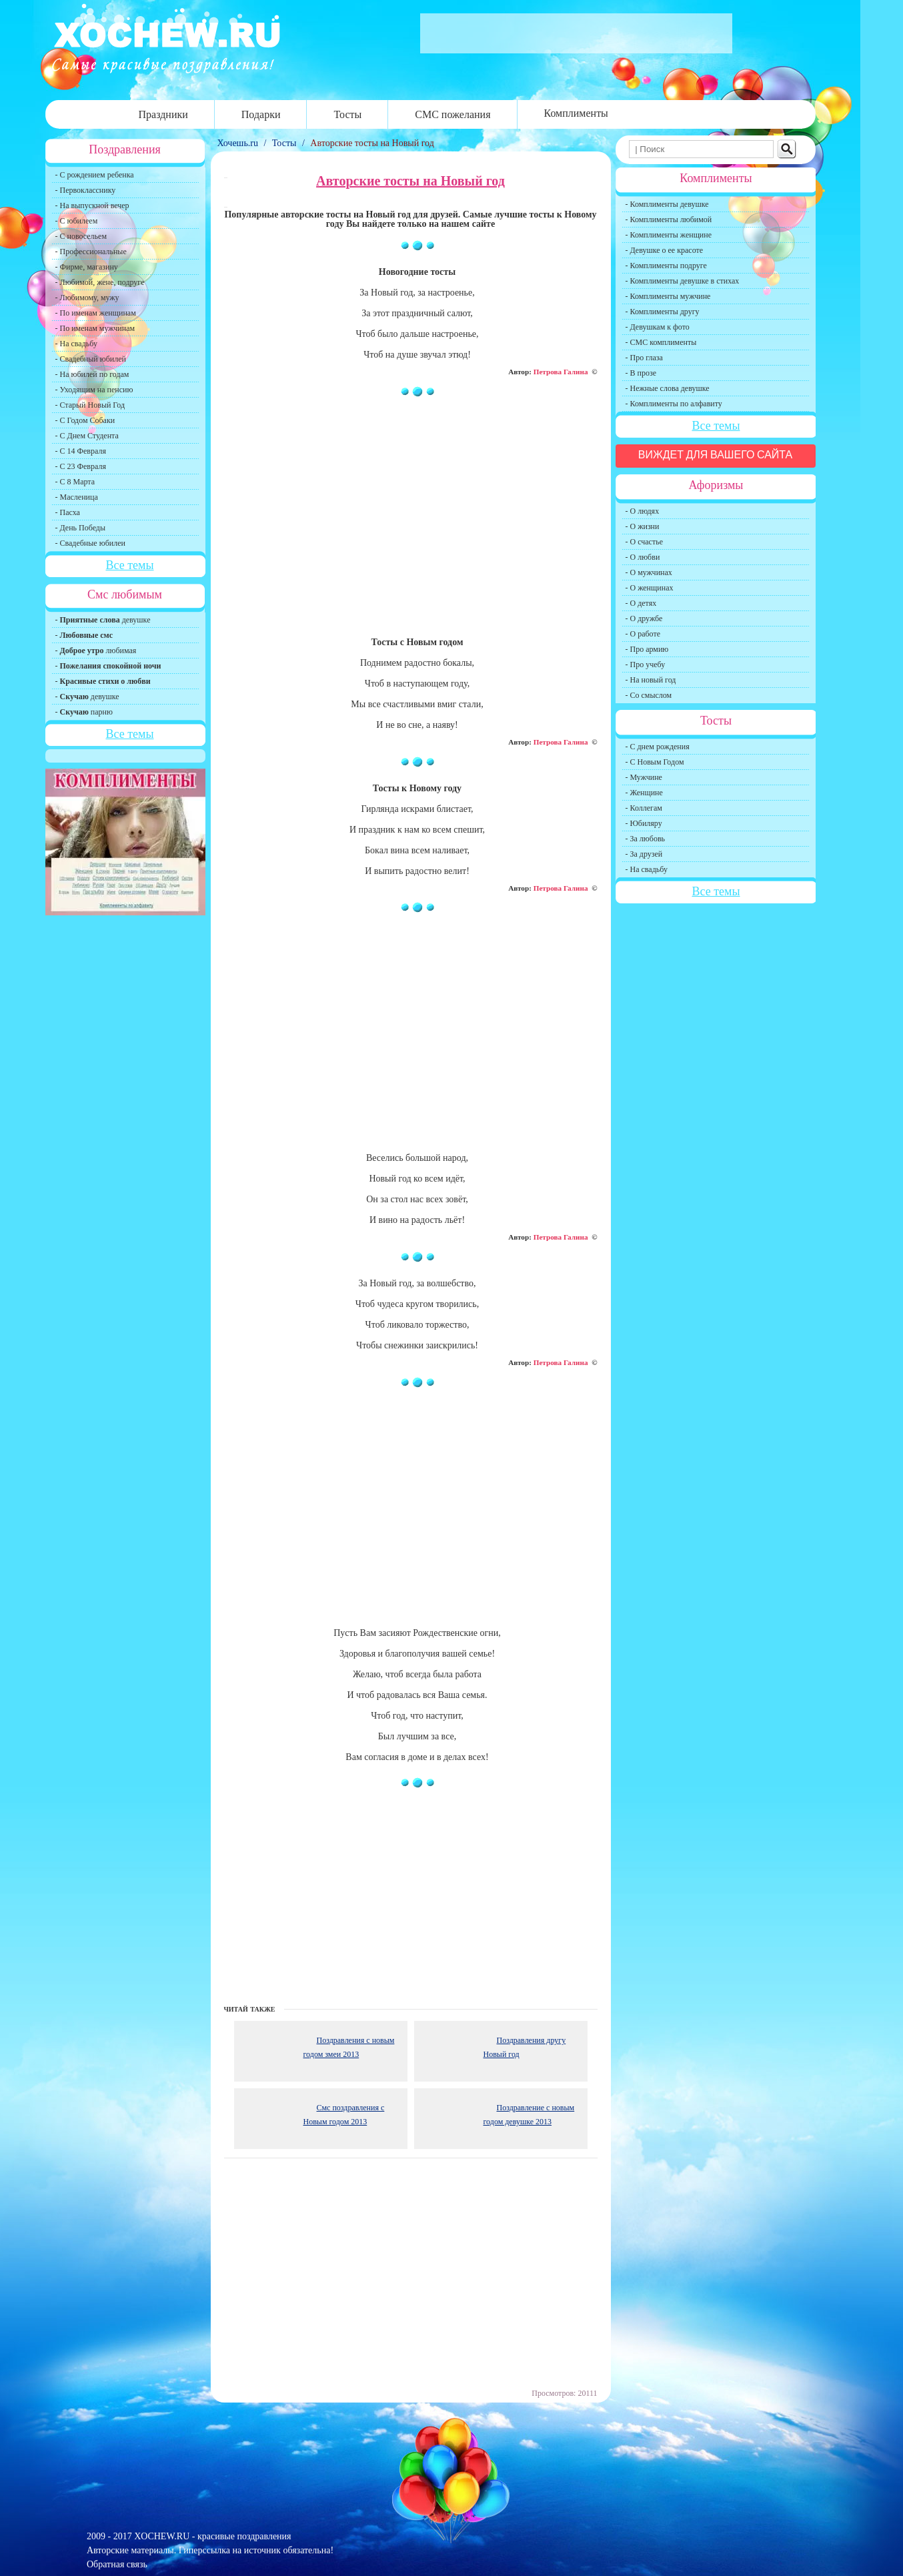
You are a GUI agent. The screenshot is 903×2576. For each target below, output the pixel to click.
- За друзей (644, 854)
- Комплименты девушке (667, 204)
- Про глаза (644, 357)
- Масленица (76, 497)
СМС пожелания (452, 114)
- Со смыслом (649, 695)
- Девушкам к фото (658, 327)
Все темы (129, 565)
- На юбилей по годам (92, 374)
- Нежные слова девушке (668, 388)
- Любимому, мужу (87, 297)
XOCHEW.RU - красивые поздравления (212, 2536)
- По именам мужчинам (95, 328)
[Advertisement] (411, 523)
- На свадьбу (76, 343)
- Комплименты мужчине (668, 296)
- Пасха (67, 512)
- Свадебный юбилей (91, 359)
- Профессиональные (91, 251)
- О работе (643, 633)
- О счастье (644, 541)
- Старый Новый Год (90, 405)
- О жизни (643, 526)
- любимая (96, 650)
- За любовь (646, 838)
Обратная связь (117, 2564)
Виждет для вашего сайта (715, 454)
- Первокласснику (85, 190)
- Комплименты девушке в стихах (683, 281)
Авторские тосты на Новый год (372, 143)
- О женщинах (650, 587)
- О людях (643, 511)
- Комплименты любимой (669, 219)
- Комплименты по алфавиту (674, 403)
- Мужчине (644, 777)
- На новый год (651, 680)
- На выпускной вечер (92, 205)
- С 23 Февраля (80, 466)
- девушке (103, 619)
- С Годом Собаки (85, 420)
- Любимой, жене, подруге (100, 282)
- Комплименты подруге (666, 265)
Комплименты (576, 113)
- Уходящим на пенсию (94, 389)
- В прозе (641, 373)
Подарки (261, 114)
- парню (84, 712)
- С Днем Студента (87, 435)
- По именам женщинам (95, 313)
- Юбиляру (644, 823)
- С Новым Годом (655, 762)
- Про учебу (646, 664)
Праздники (163, 114)
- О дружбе (644, 618)
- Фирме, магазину (86, 267)
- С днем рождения (658, 746)
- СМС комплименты (661, 342)
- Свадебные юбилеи (90, 543)
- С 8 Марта (75, 481)
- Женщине (644, 792)
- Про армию (647, 649)
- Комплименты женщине (669, 235)
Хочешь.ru (239, 143)
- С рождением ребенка (94, 174)
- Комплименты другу (663, 311)
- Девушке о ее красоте (665, 250)
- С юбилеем (76, 221)
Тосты (347, 114)
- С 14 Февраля (80, 451)
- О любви (643, 557)
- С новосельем (81, 236)
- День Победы (80, 527)
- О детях (641, 603)
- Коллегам (644, 808)
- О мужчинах (649, 572)
